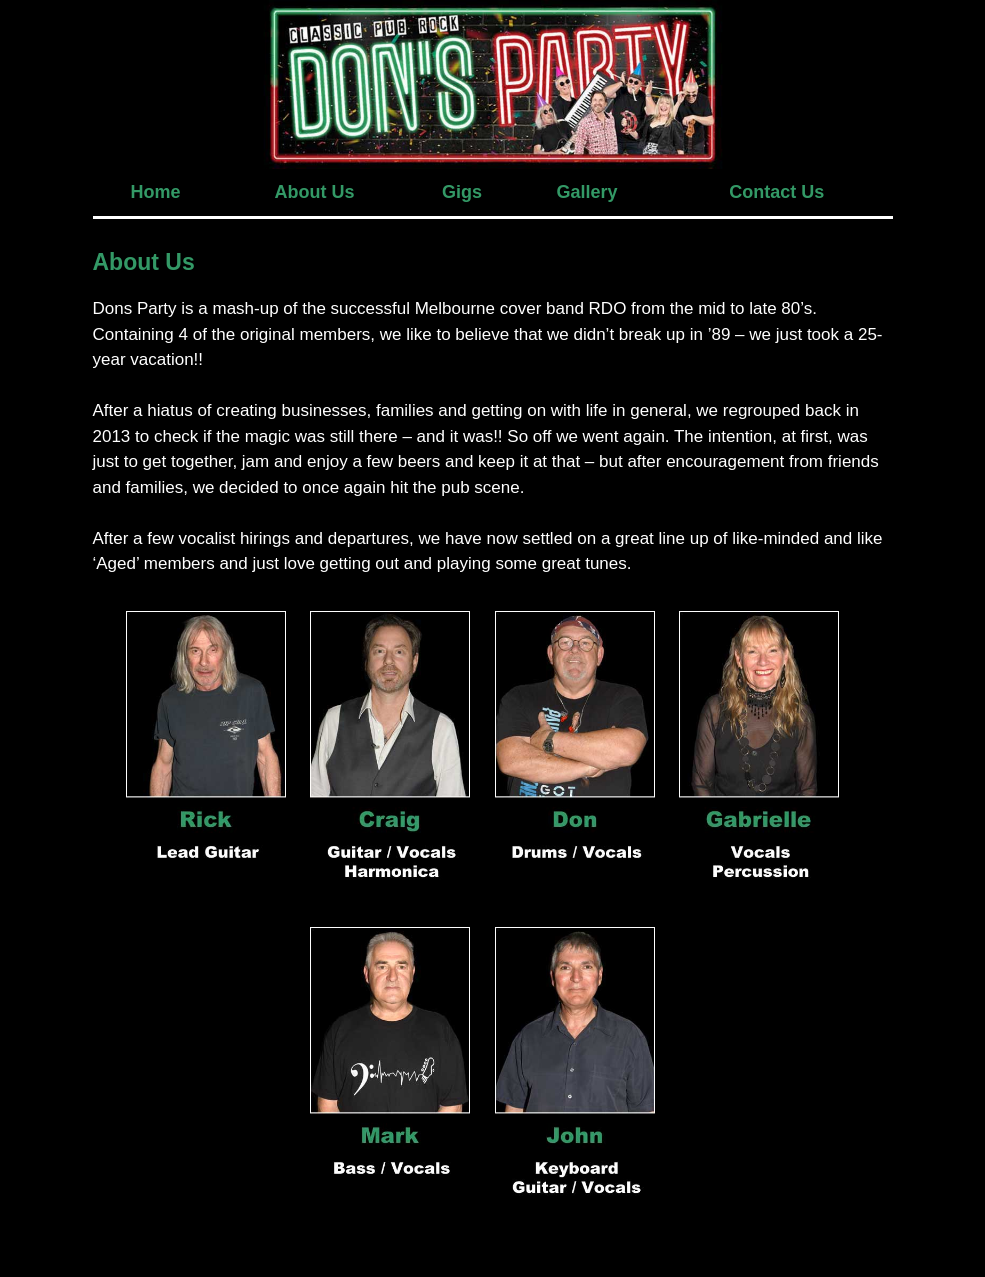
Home (155, 192)
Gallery (587, 192)
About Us (315, 192)
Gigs (462, 192)
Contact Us (776, 192)
